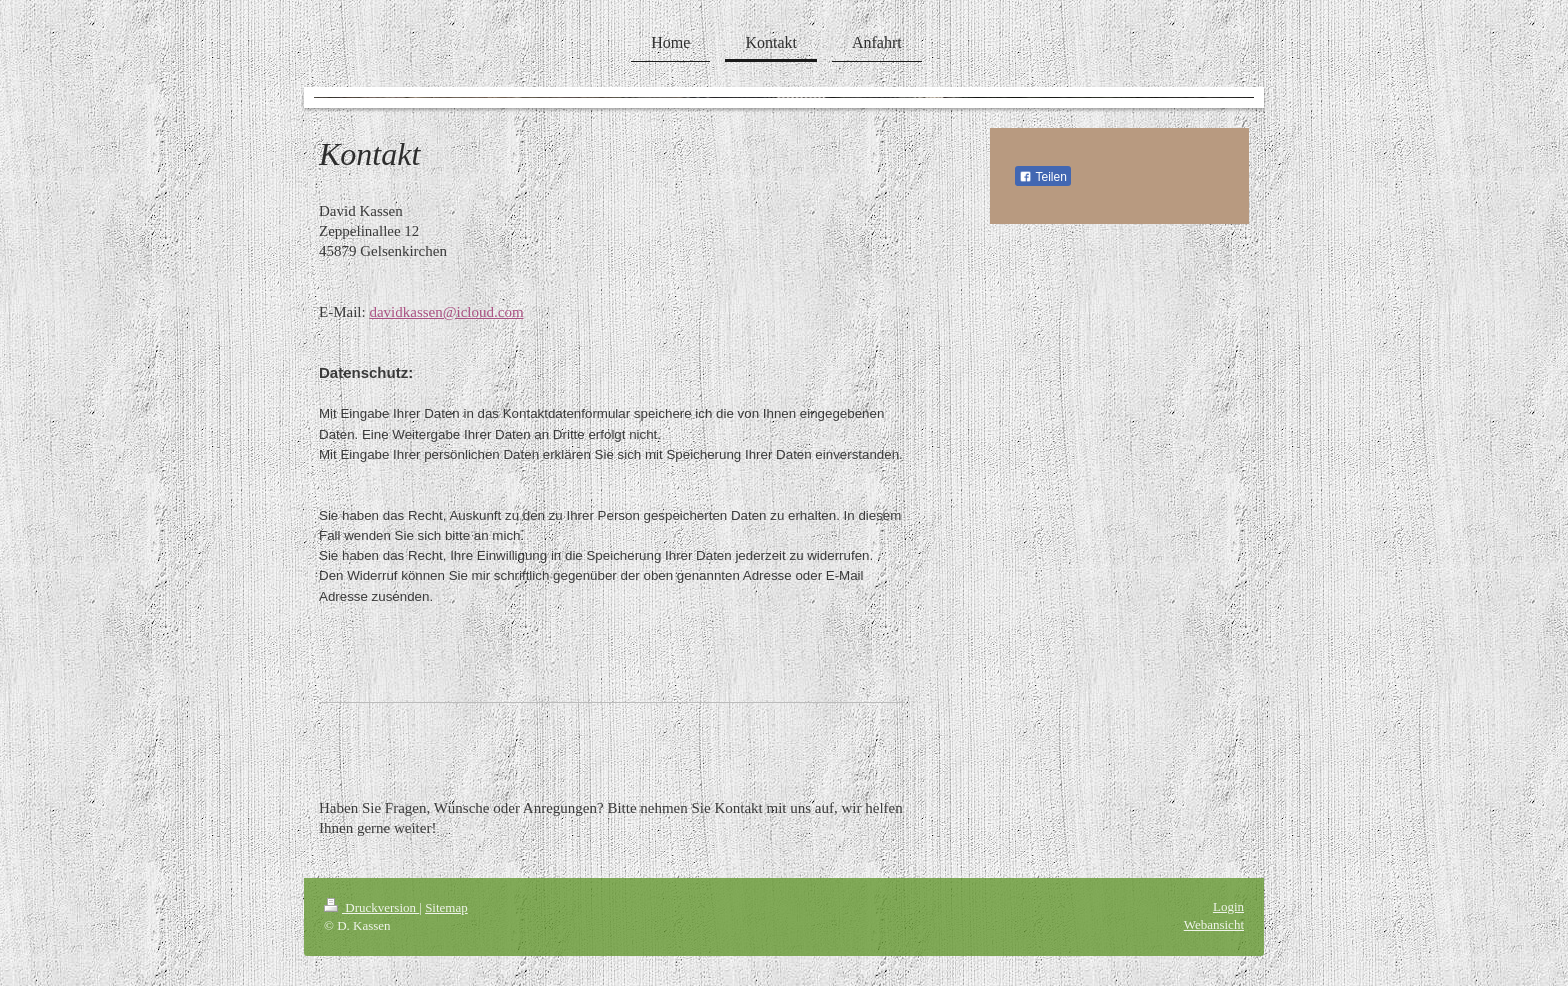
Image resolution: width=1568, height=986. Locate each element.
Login (1228, 906)
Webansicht (1214, 924)
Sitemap (446, 907)
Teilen (1042, 177)
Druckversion (371, 907)
